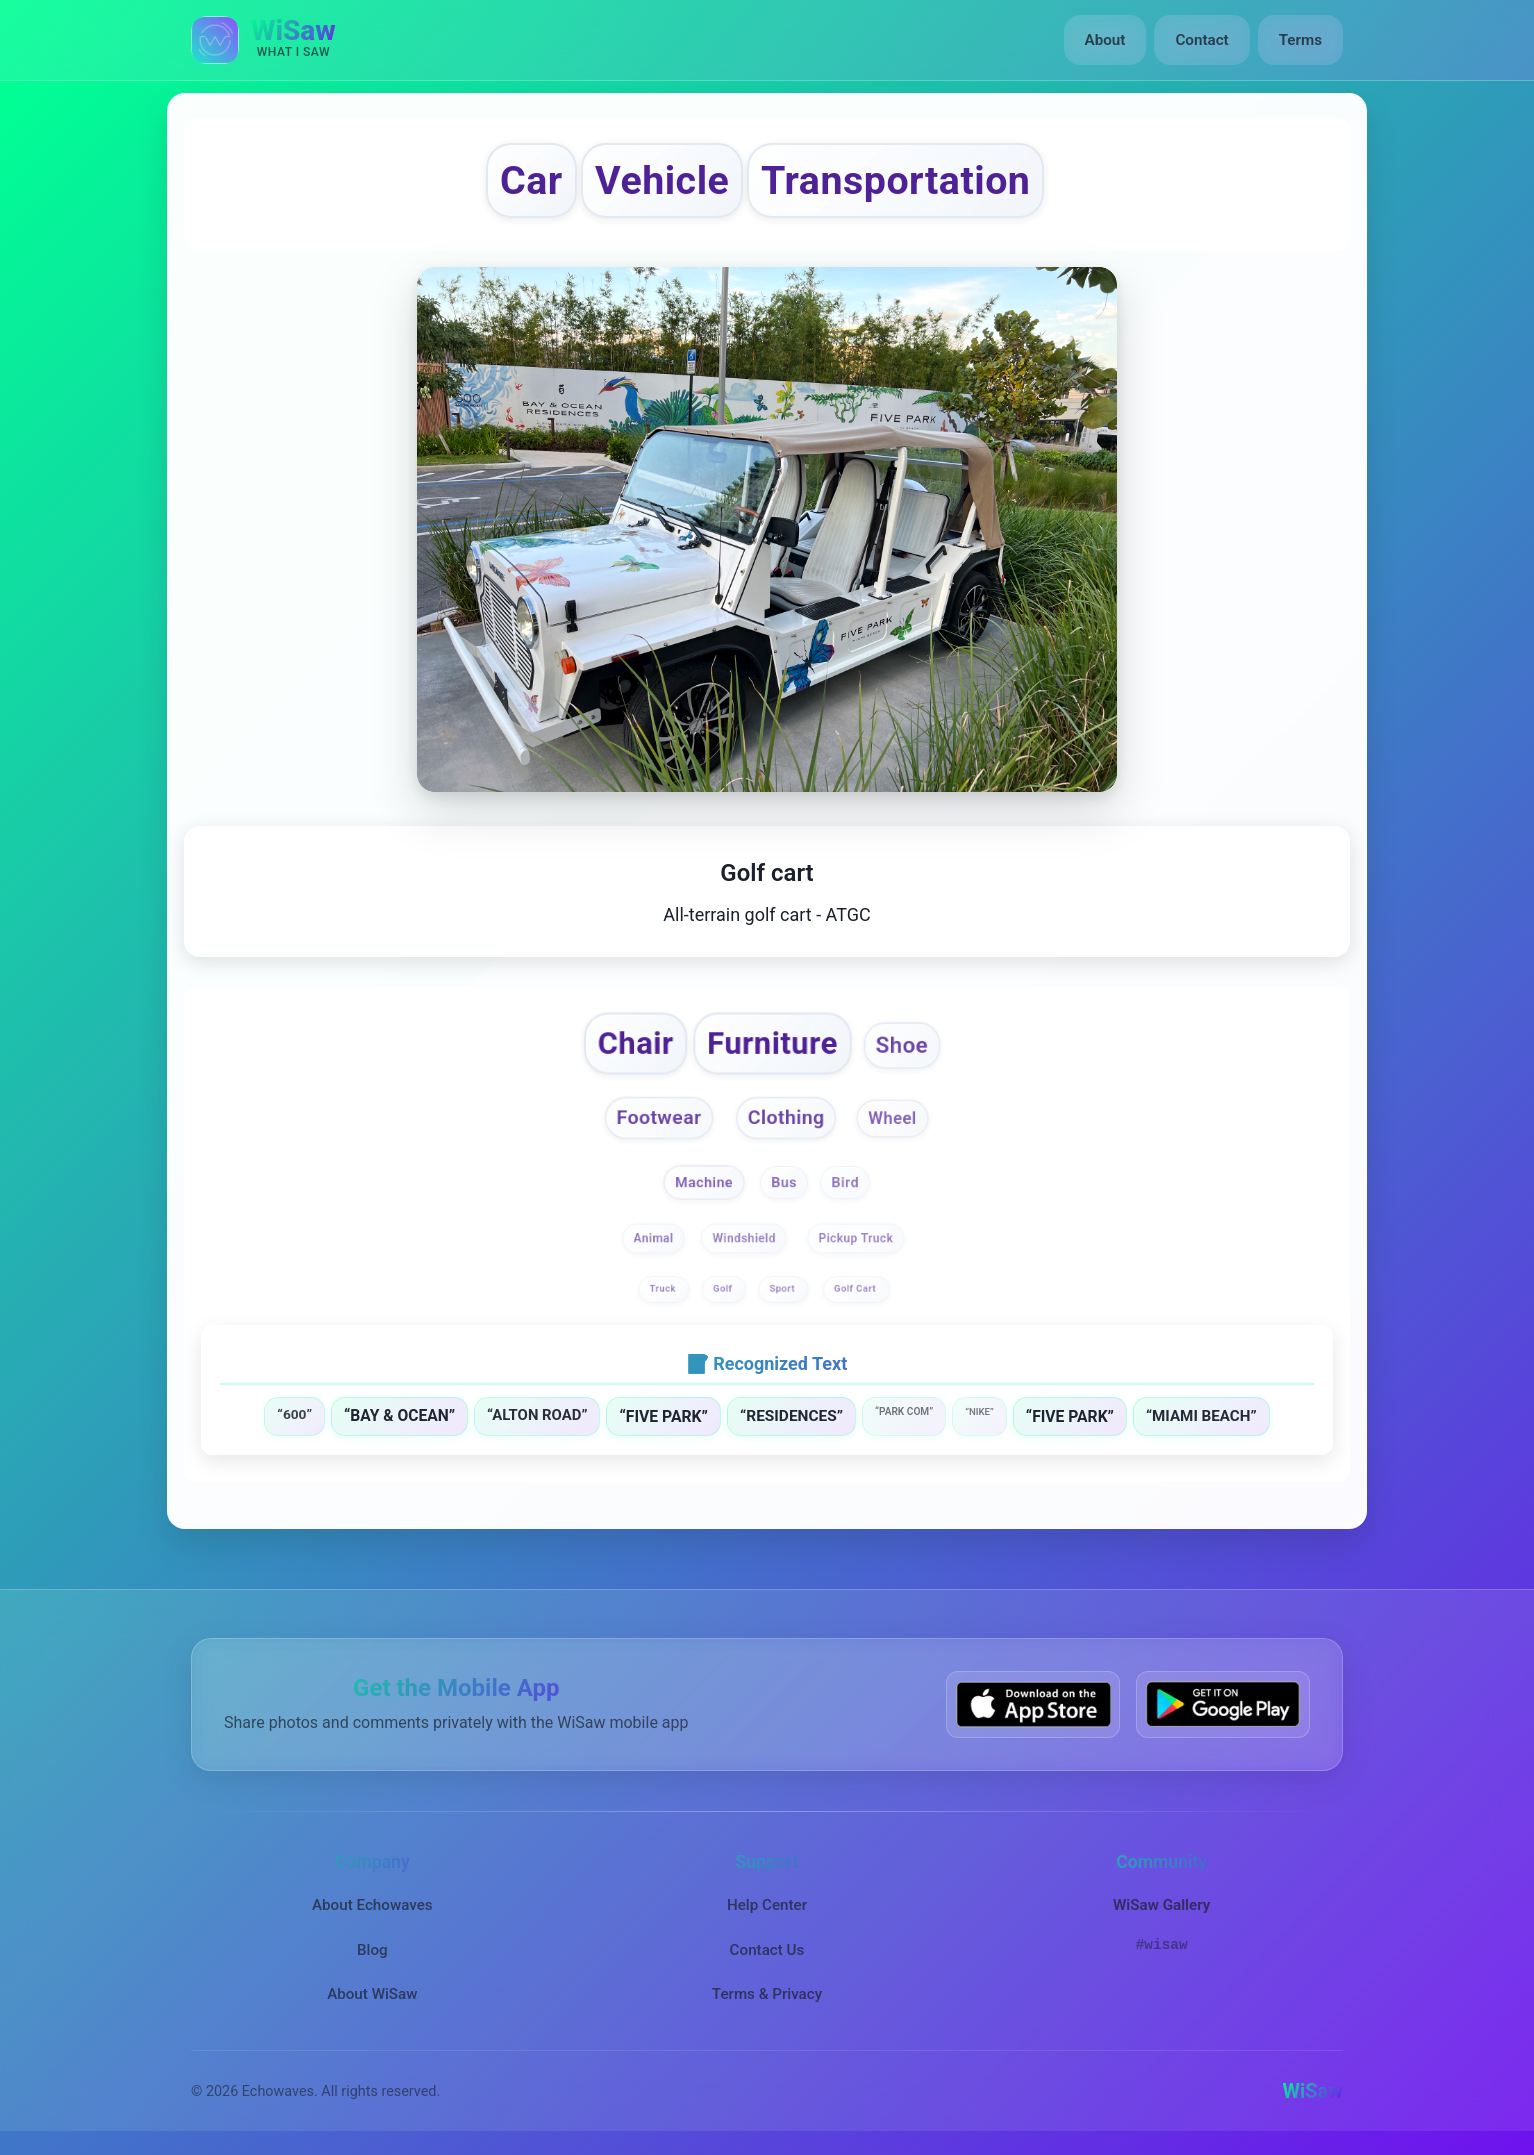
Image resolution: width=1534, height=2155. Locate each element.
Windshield (744, 1238)
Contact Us (767, 1950)
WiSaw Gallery (1161, 1905)
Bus (784, 1181)
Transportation (895, 180)
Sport (784, 1288)
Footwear (659, 1117)
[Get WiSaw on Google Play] (1223, 1704)
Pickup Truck (855, 1238)
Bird (844, 1181)
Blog (372, 1950)
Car (531, 180)
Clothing (786, 1117)
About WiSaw (372, 1994)
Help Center (767, 1905)
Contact (1201, 40)
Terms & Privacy (767, 1994)
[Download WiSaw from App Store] (1033, 1704)
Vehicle (662, 180)
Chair (636, 1043)
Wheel (892, 1119)
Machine (704, 1181)
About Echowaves (372, 1905)
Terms (1300, 40)
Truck (663, 1288)
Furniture (773, 1043)
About (1105, 40)
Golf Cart (856, 1288)
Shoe (902, 1045)
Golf (724, 1288)
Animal (654, 1238)
